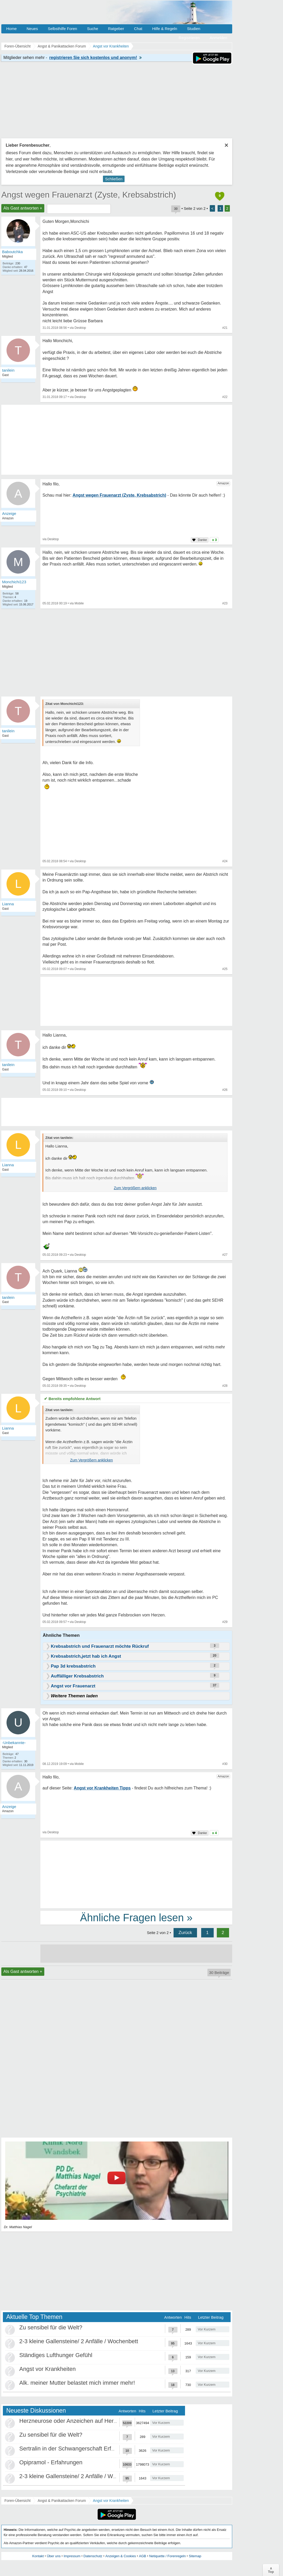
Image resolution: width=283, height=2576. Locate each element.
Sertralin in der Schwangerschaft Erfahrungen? (78, 2448)
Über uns (54, 2556)
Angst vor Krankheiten (47, 2369)
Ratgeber (116, 28)
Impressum (72, 2556)
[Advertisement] (136, 1874)
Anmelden (218, 37)
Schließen (113, 179)
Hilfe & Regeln (164, 28)
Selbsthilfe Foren (62, 28)
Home (11, 28)
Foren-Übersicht (17, 2500)
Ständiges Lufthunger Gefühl (55, 2355)
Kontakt (38, 2556)
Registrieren (189, 37)
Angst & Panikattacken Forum (62, 2500)
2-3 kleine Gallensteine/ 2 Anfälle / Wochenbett (78, 2341)
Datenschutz (92, 2556)
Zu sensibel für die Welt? (50, 2327)
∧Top (271, 2570)
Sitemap (195, 2556)
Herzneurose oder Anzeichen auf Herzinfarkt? (77, 2421)
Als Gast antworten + (22, 208)
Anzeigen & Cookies (120, 2556)
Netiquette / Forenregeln (167, 2556)
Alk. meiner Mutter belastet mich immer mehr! (77, 2382)
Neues (32, 28)
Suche (92, 28)
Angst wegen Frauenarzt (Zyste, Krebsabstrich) (88, 194)
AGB (142, 2556)
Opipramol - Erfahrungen (50, 2462)
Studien (193, 28)
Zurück (185, 1932)
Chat (138, 28)
